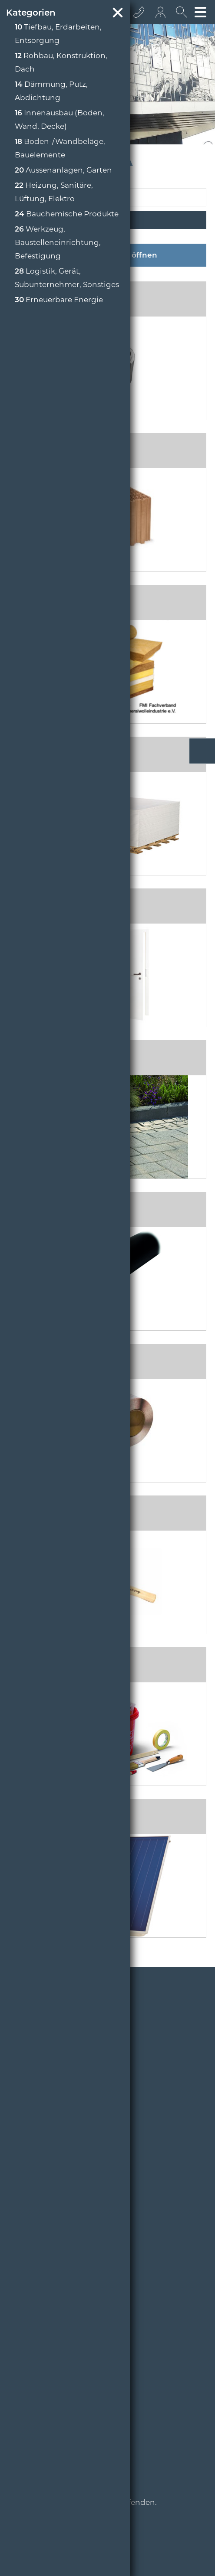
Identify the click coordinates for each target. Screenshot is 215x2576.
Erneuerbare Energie (59, 299)
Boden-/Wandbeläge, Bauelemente (60, 148)
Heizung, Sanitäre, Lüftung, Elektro (54, 192)
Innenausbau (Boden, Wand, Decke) (59, 119)
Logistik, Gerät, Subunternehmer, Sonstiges (67, 278)
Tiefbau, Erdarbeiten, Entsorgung (58, 34)
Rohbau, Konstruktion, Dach (61, 62)
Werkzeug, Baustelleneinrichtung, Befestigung (58, 242)
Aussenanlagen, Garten (63, 170)
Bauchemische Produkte (67, 213)
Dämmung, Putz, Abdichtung (51, 91)
